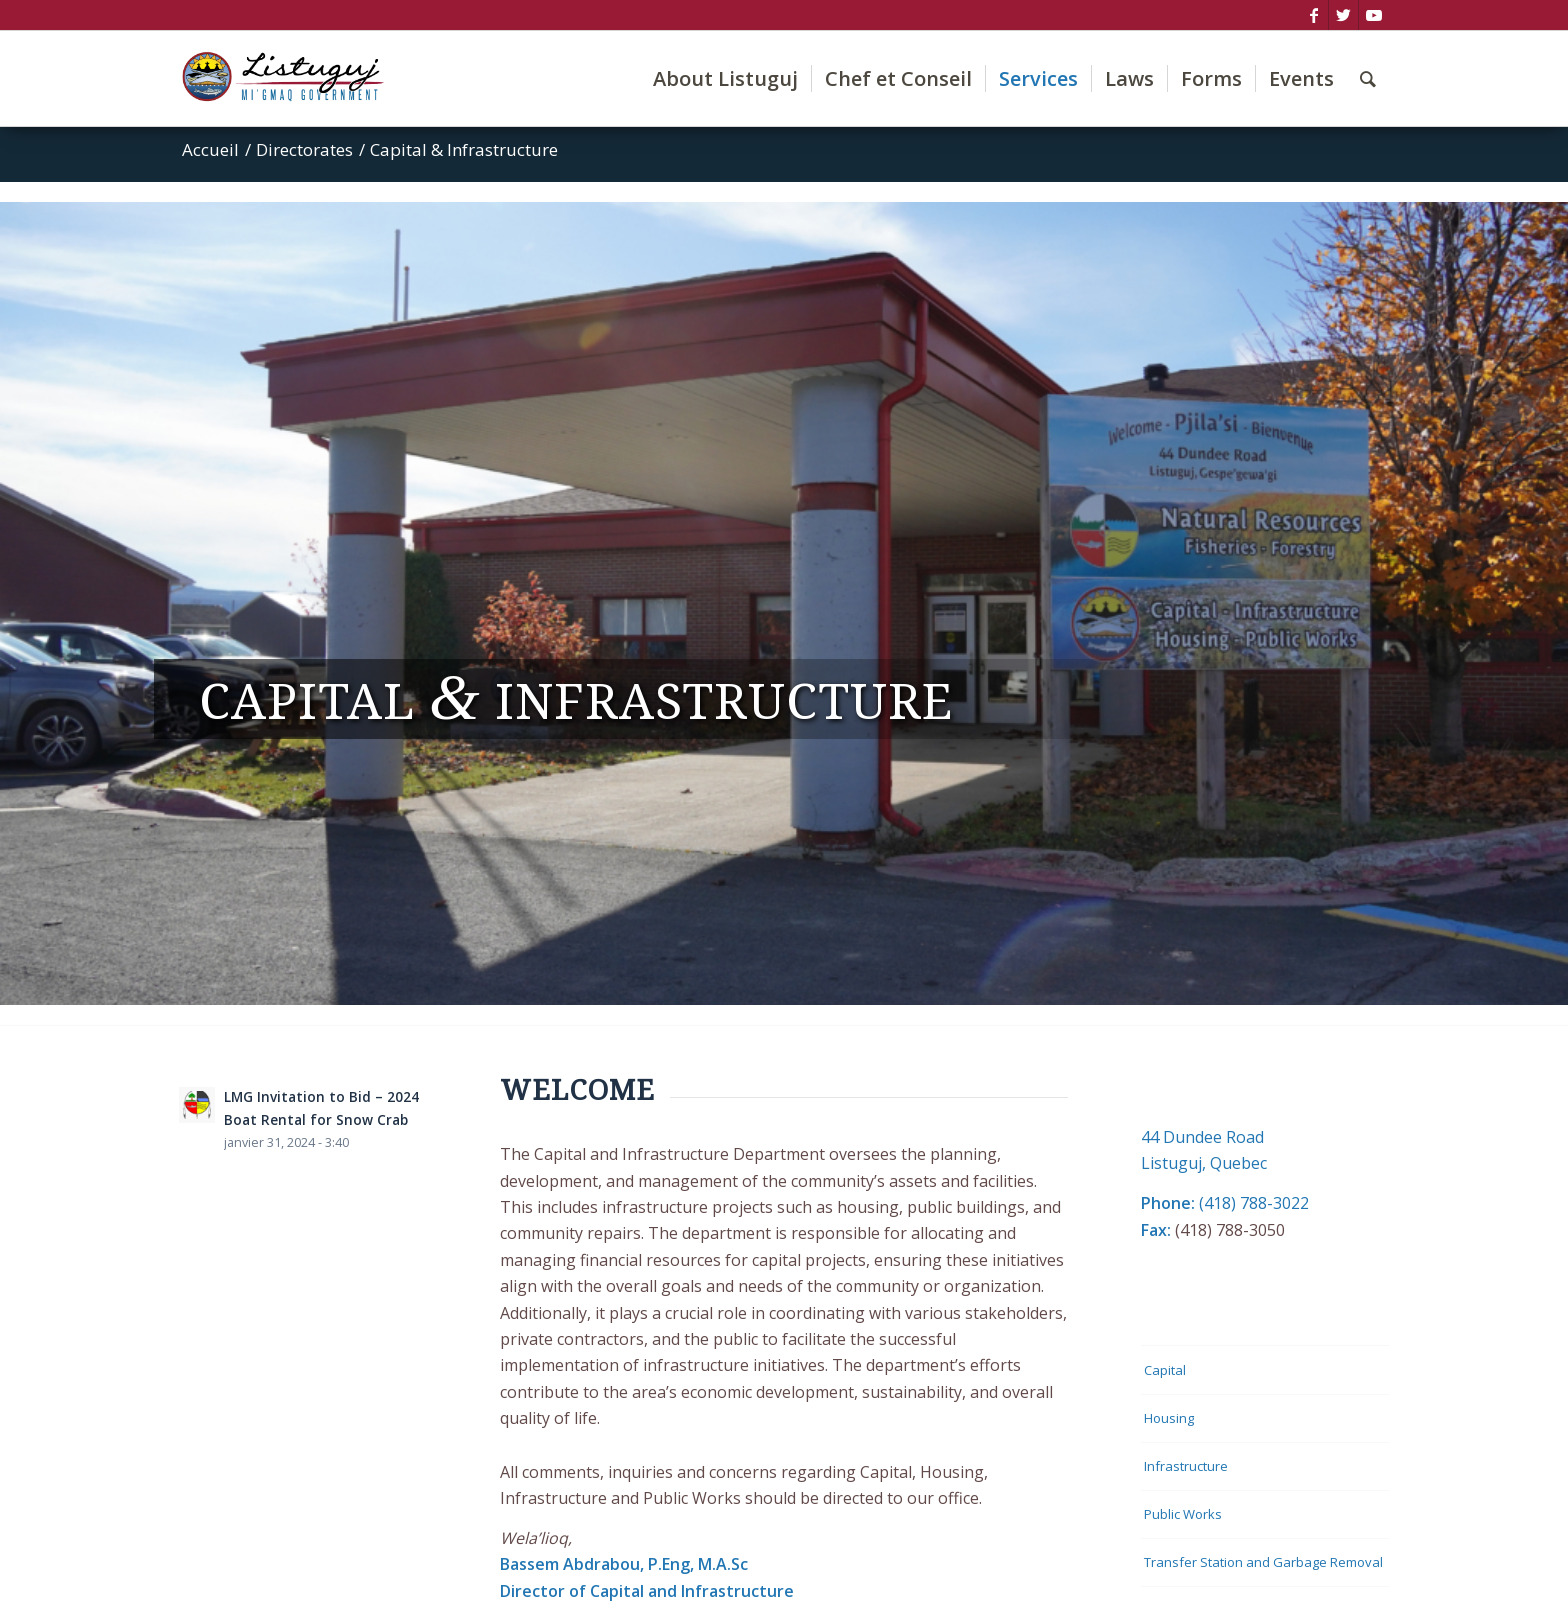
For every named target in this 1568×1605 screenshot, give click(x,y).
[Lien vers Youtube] (1374, 15)
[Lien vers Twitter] (1343, 15)
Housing (1169, 1418)
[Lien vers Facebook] (1313, 15)
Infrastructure (1186, 1466)
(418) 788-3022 (1254, 1203)
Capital (1165, 1370)
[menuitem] (725, 78)
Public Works (1183, 1514)
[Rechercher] (1368, 78)
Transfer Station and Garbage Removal (1263, 1562)
